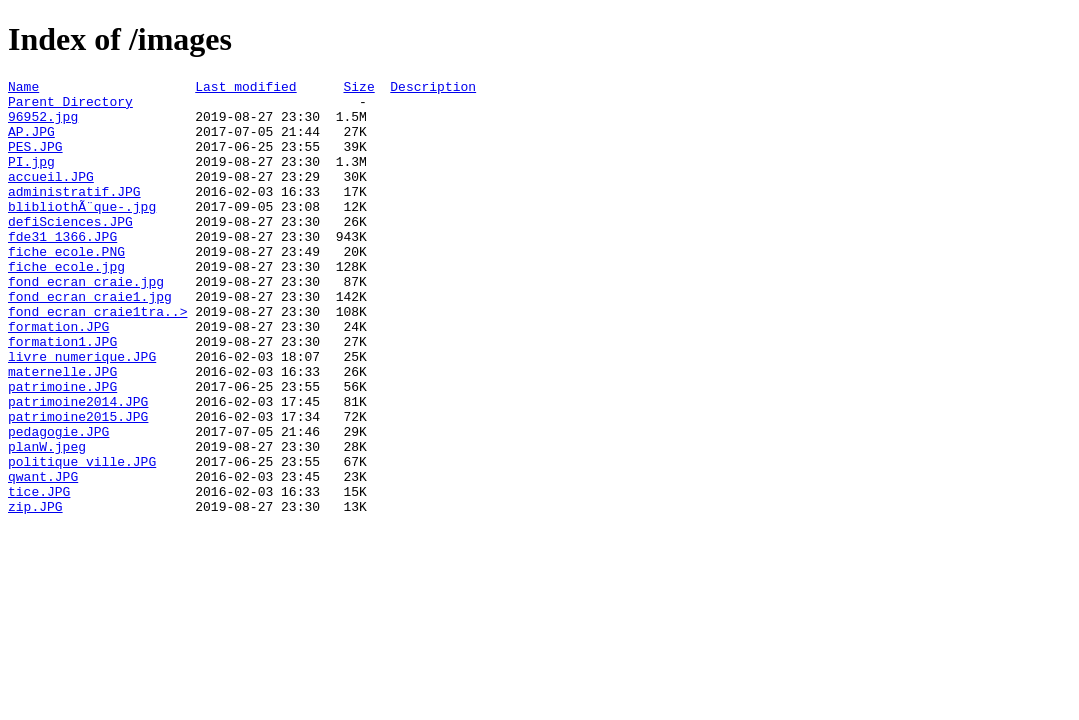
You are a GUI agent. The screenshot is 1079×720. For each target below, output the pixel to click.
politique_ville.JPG (82, 539)
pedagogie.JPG (58, 503)
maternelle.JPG (62, 431)
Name (23, 89)
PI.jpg (31, 179)
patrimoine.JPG (62, 449)
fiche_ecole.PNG (66, 287)
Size (358, 89)
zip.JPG (35, 593)
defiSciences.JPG (70, 251)
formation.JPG (58, 377)
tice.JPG (39, 575)
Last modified (245, 89)
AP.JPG (31, 143)
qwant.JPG (43, 557)
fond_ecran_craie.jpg (86, 323)
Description (433, 89)
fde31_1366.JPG (62, 269)
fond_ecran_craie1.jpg (90, 341)
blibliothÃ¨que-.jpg (82, 233)
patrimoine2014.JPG (78, 467)
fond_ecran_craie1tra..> (97, 359)
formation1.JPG (62, 395)
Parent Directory (70, 107)
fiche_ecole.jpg (66, 305)
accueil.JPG (51, 197)
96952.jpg (43, 125)
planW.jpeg (47, 521)
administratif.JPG (74, 215)
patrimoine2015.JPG (78, 485)
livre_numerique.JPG (82, 413)
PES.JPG (35, 161)
